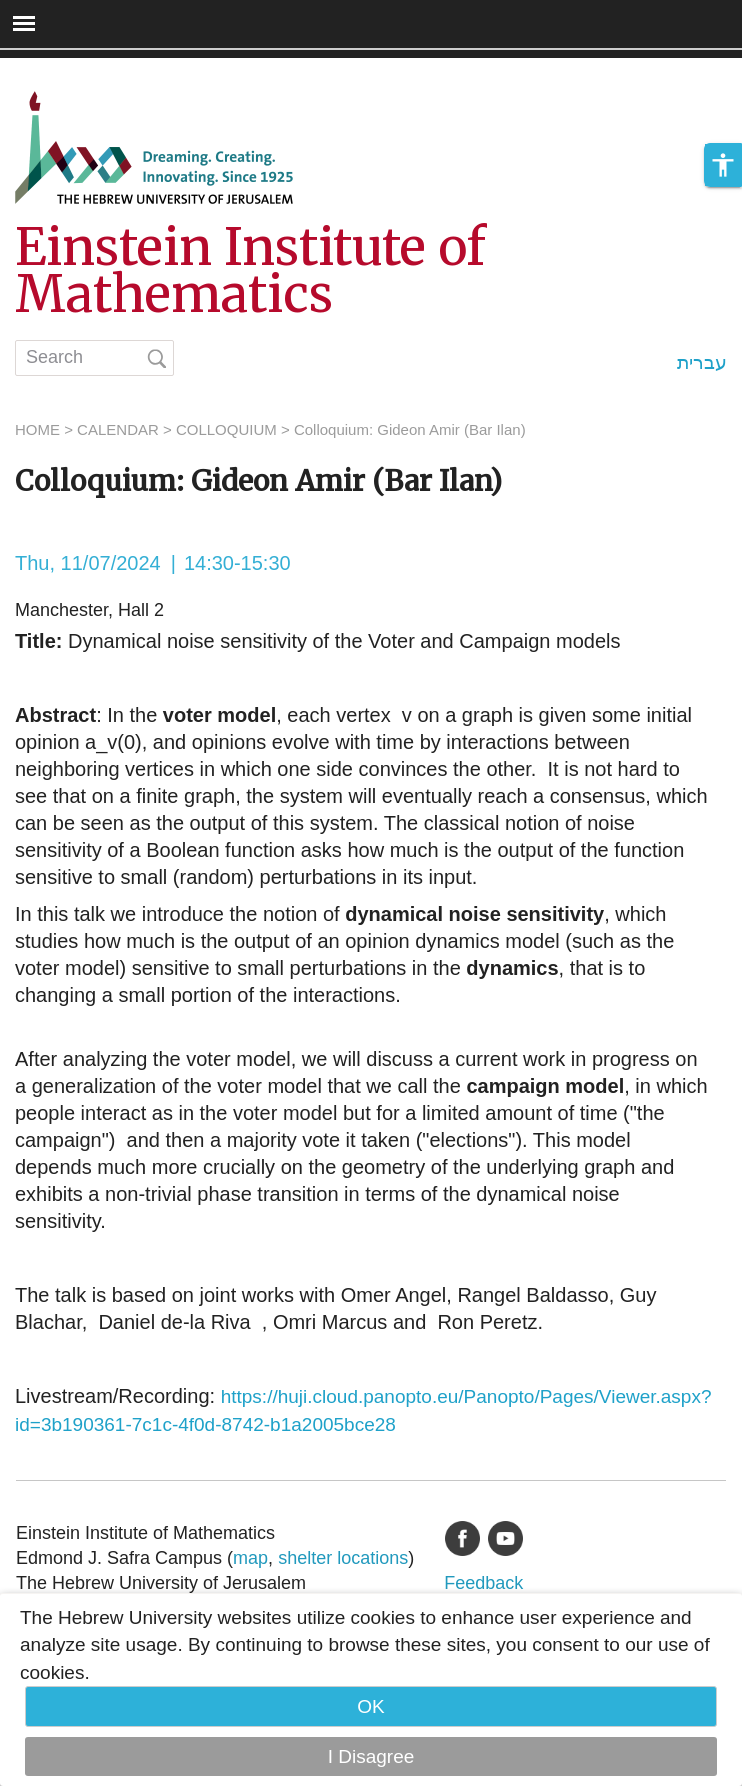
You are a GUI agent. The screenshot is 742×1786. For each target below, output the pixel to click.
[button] (723, 165)
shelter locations (343, 1558)
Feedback (483, 1583)
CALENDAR (118, 429)
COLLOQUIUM (226, 429)
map (250, 1558)
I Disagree (371, 1756)
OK (370, 1706)
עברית (702, 362)
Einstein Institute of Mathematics (250, 271)
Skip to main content (86, 71)
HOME (37, 429)
